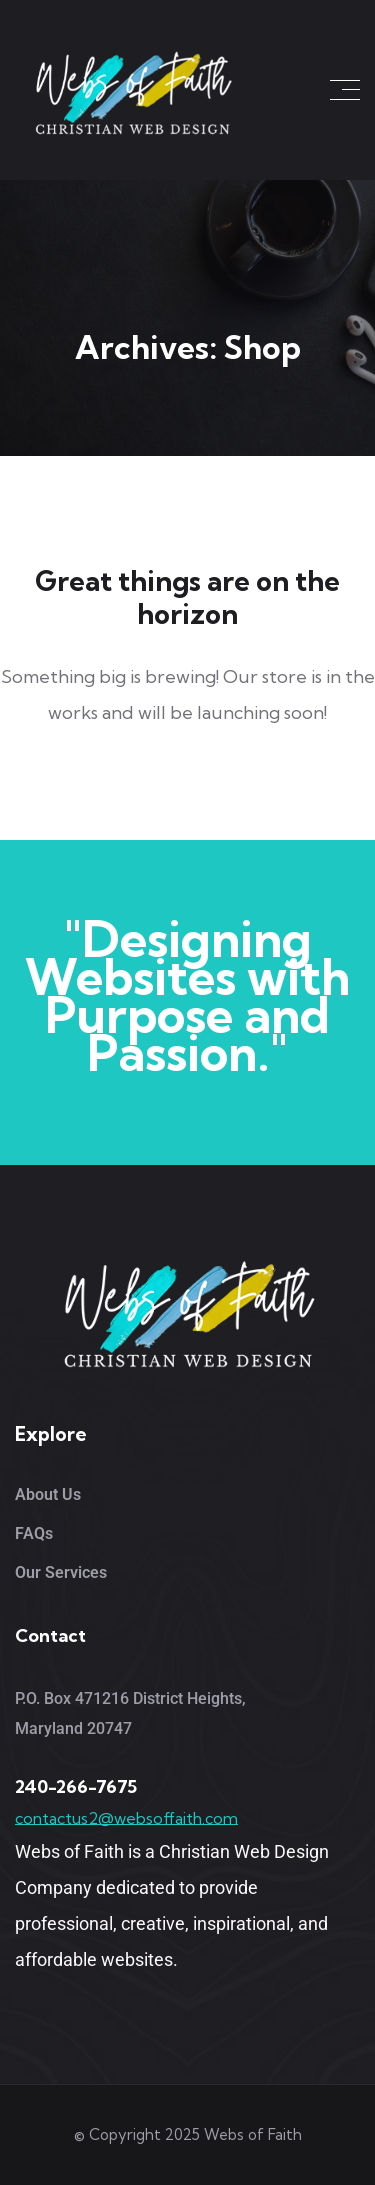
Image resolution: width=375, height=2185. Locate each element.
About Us (48, 1494)
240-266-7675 (76, 1786)
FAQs (34, 1533)
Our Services (61, 1572)
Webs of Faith (253, 2134)
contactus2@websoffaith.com (126, 1818)
